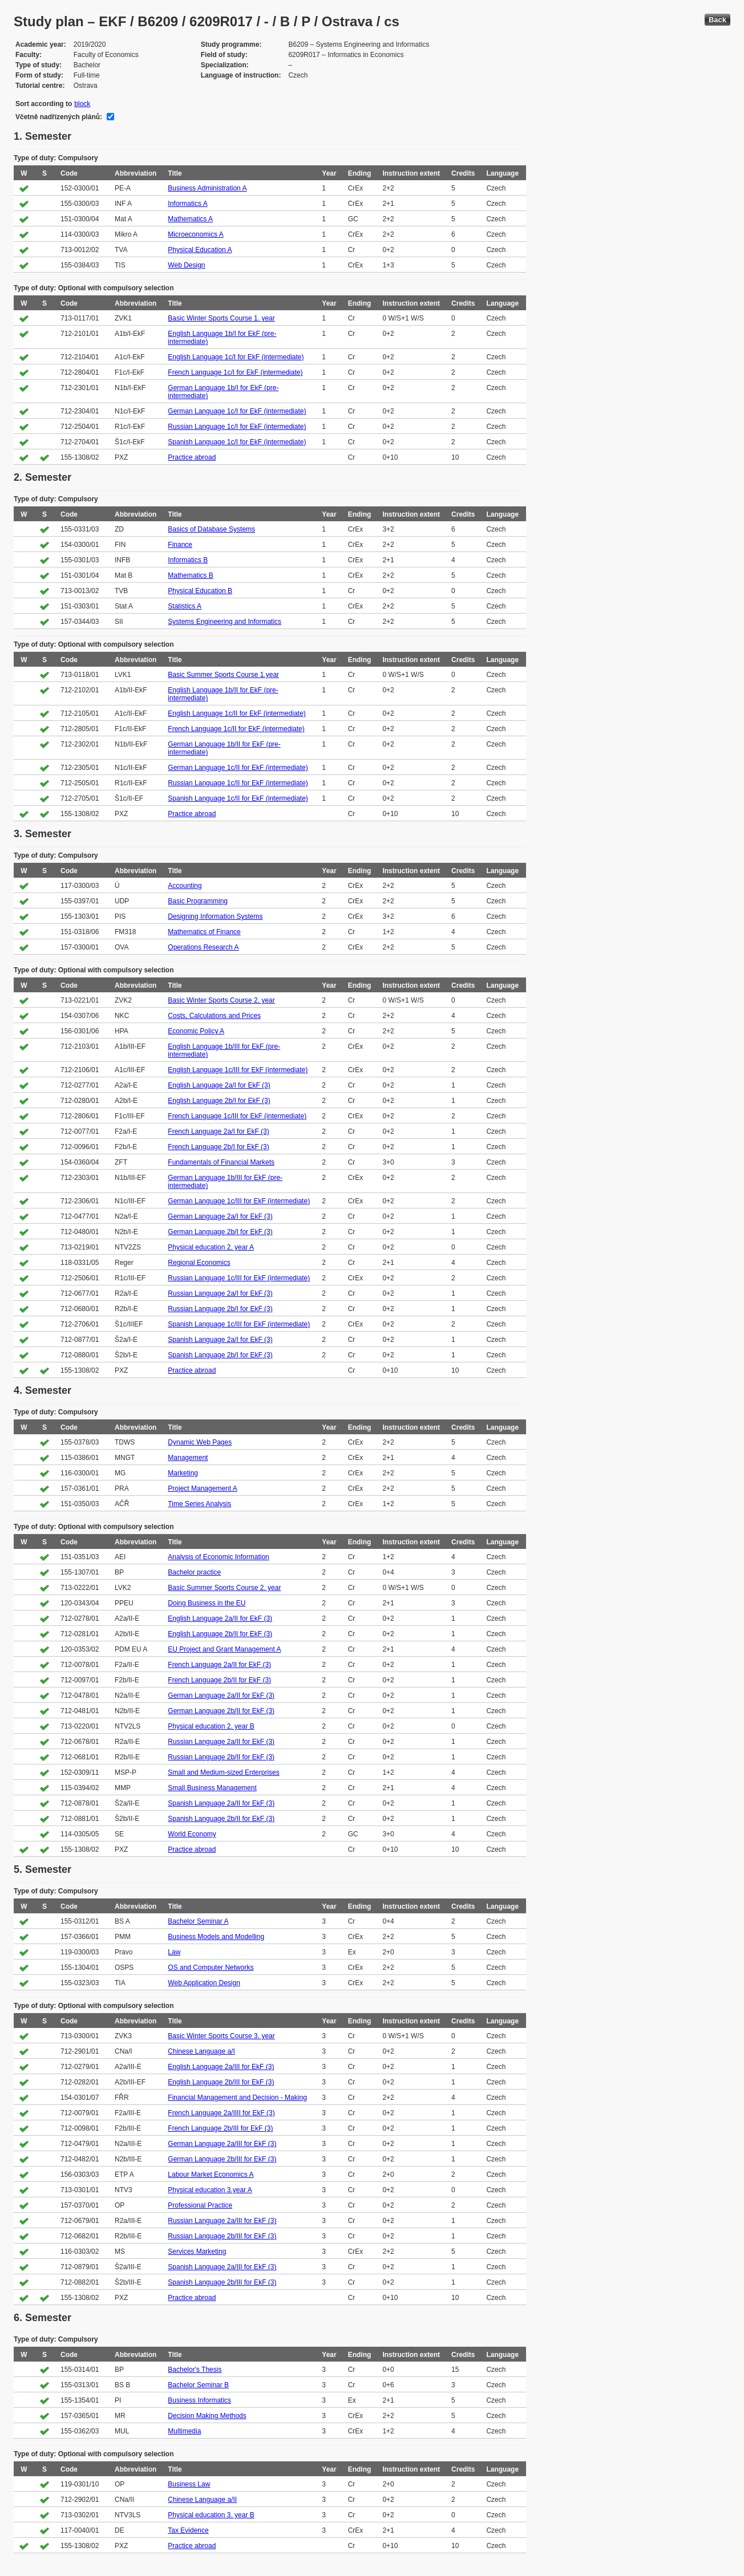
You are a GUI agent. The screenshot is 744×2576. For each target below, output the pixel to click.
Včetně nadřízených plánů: (58, 117)
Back (717, 19)
